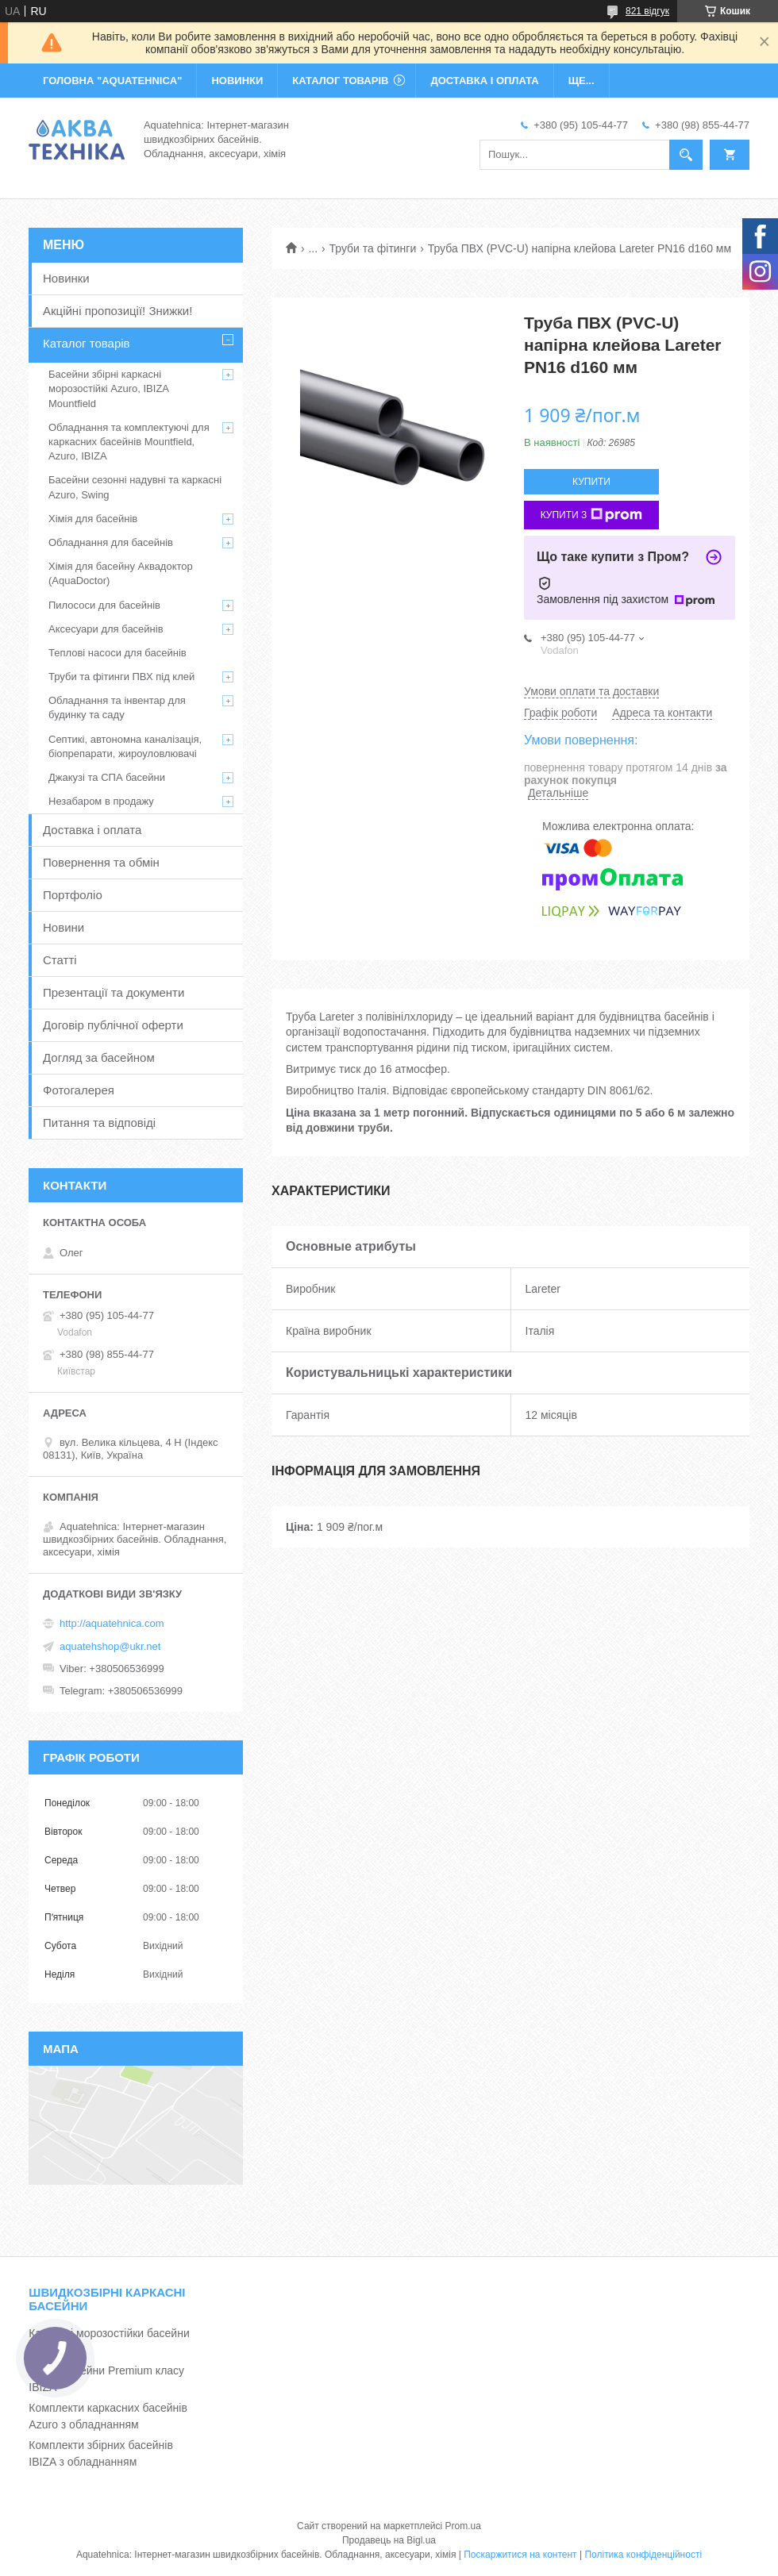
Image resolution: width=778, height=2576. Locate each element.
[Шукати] (686, 155)
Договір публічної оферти (113, 1025)
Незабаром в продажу (101, 801)
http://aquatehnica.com (112, 1623)
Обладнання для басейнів (110, 542)
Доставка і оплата (92, 829)
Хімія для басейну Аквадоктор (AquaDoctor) (120, 573)
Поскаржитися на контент (520, 2554)
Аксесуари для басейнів (106, 629)
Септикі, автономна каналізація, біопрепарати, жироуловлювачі (125, 746)
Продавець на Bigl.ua (389, 2540)
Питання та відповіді (99, 1122)
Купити (591, 481)
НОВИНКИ (237, 81)
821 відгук (647, 11)
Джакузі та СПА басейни (106, 777)
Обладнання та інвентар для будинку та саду (117, 707)
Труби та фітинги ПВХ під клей (121, 676)
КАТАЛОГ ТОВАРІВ (340, 81)
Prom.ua (463, 2526)
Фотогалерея (78, 1090)
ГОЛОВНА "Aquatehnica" (112, 81)
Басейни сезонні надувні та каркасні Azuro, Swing (134, 487)
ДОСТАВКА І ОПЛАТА (484, 81)
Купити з (592, 515)
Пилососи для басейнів (104, 605)
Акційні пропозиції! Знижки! (117, 310)
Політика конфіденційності (643, 2554)
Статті (60, 960)
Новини (63, 927)
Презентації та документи (113, 992)
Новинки (66, 278)
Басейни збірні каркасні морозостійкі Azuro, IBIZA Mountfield (108, 388)
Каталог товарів (86, 343)
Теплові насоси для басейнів (117, 653)
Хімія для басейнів (92, 519)
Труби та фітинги (373, 248)
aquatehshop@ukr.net (110, 1646)
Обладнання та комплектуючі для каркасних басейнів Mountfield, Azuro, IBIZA (129, 441)
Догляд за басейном (99, 1057)
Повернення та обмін (101, 862)
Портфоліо (72, 895)
